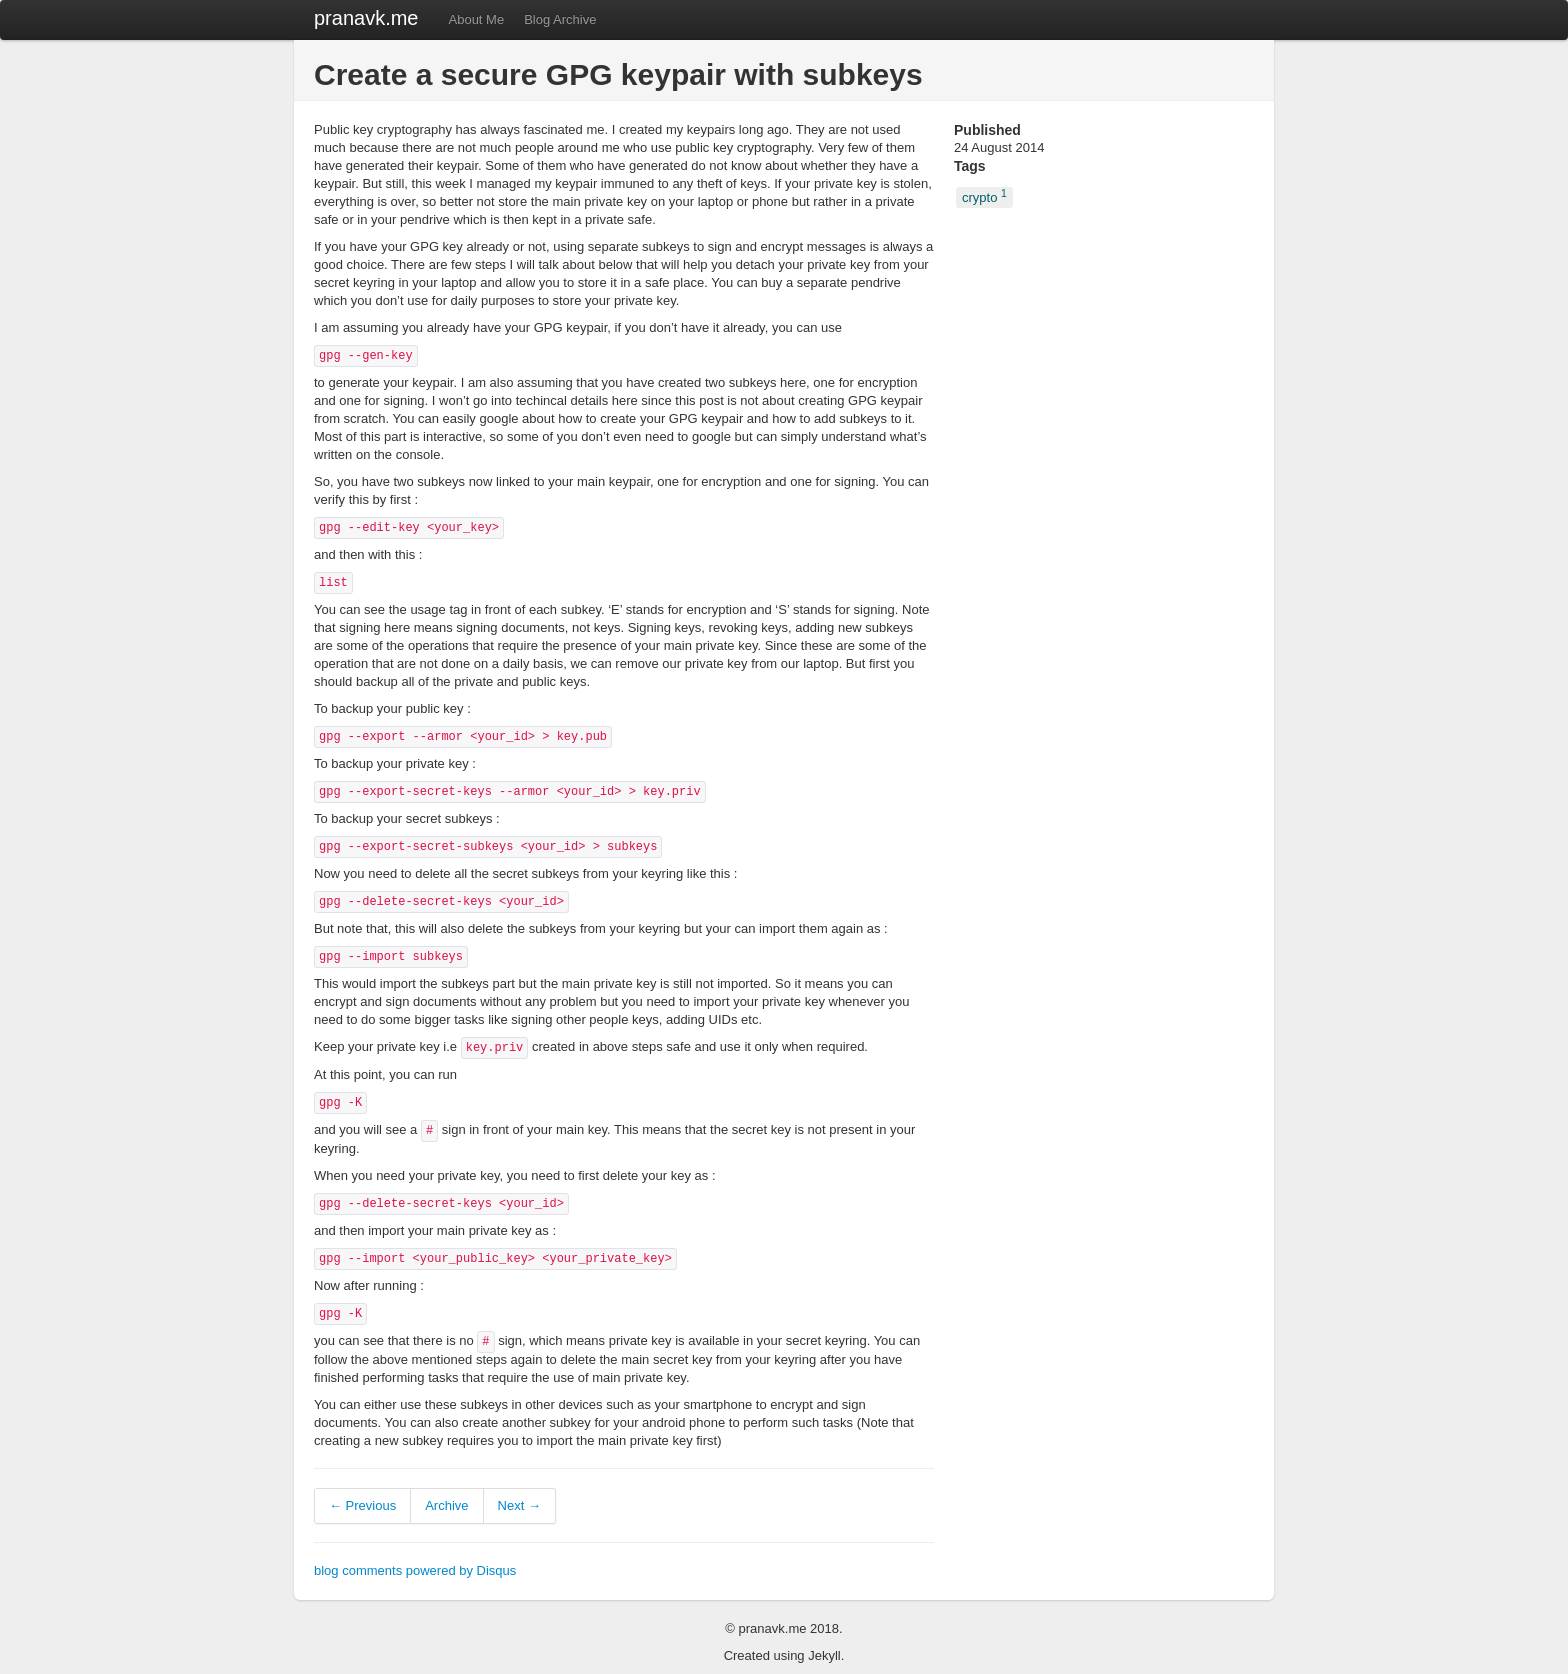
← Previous (362, 1505)
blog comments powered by (415, 1570)
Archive (446, 1505)
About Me (477, 19)
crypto (984, 196)
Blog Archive (560, 19)
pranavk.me (366, 18)
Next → (519, 1505)
